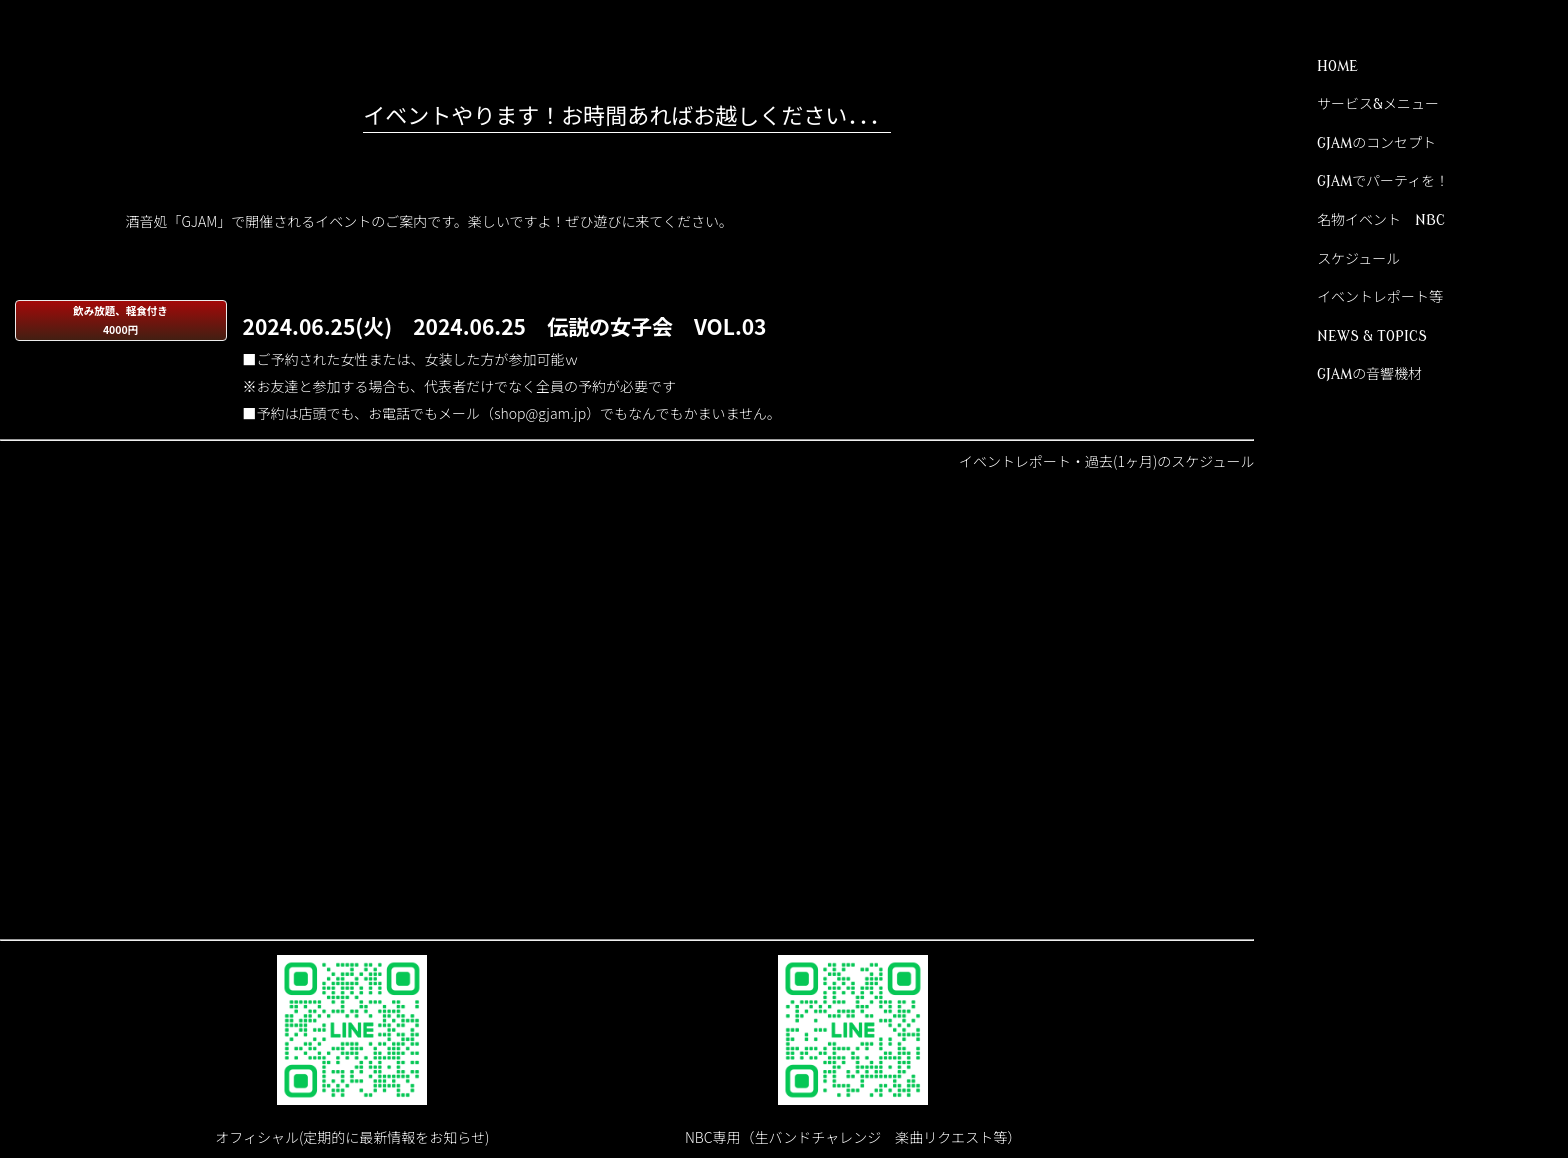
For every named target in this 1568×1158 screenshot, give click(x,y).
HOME (1337, 66)
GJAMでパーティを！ (1383, 181)
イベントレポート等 (1380, 297)
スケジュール (1358, 259)
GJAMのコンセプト (1376, 143)
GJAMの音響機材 (1369, 374)
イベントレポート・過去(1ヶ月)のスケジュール (1106, 461)
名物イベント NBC (1381, 220)
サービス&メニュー (1378, 104)
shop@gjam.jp (540, 413)
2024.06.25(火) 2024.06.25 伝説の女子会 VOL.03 (505, 325)
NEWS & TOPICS (1372, 336)
